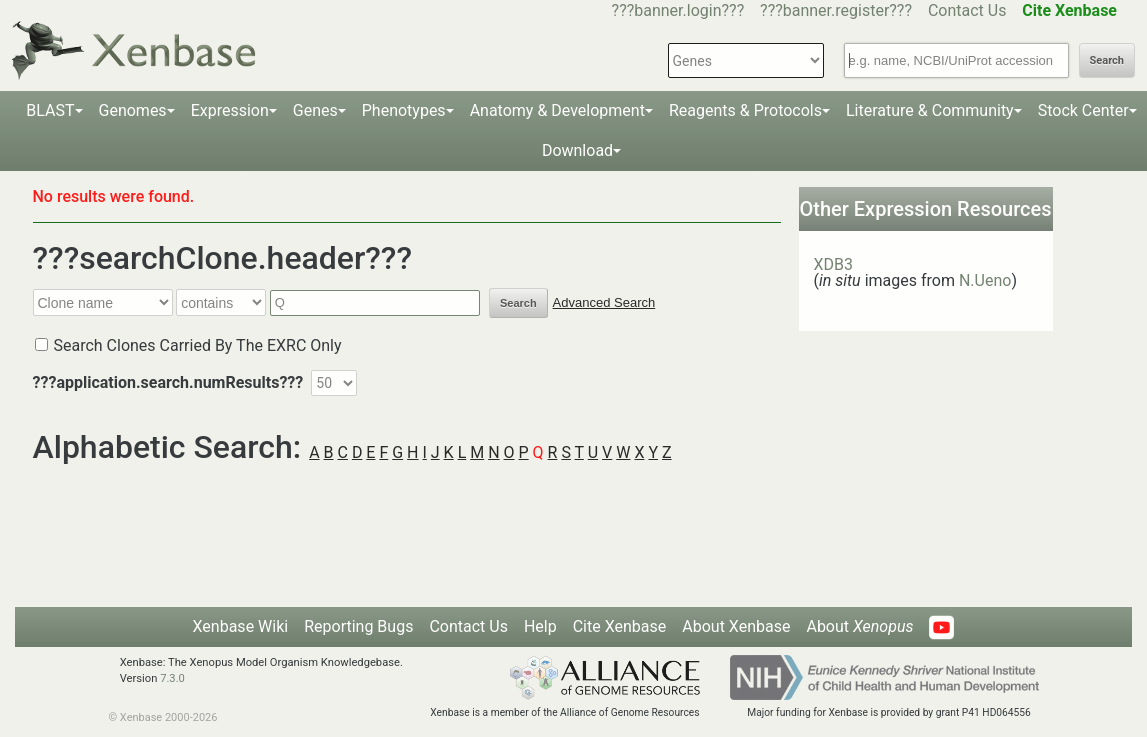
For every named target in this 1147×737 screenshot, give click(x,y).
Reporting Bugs (358, 626)
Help (540, 626)
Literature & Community (930, 110)
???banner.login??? (678, 10)
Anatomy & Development (557, 110)
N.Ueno (985, 280)
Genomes (133, 110)
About (859, 626)
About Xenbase (736, 626)
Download (577, 150)
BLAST (50, 110)
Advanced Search (604, 302)
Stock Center (1083, 110)
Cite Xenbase (620, 626)
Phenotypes (404, 110)
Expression (230, 110)
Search (1107, 60)
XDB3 (834, 264)
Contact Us (967, 10)
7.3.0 (172, 678)
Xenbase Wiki (241, 626)
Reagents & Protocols (745, 110)
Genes (315, 110)
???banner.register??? (836, 10)
